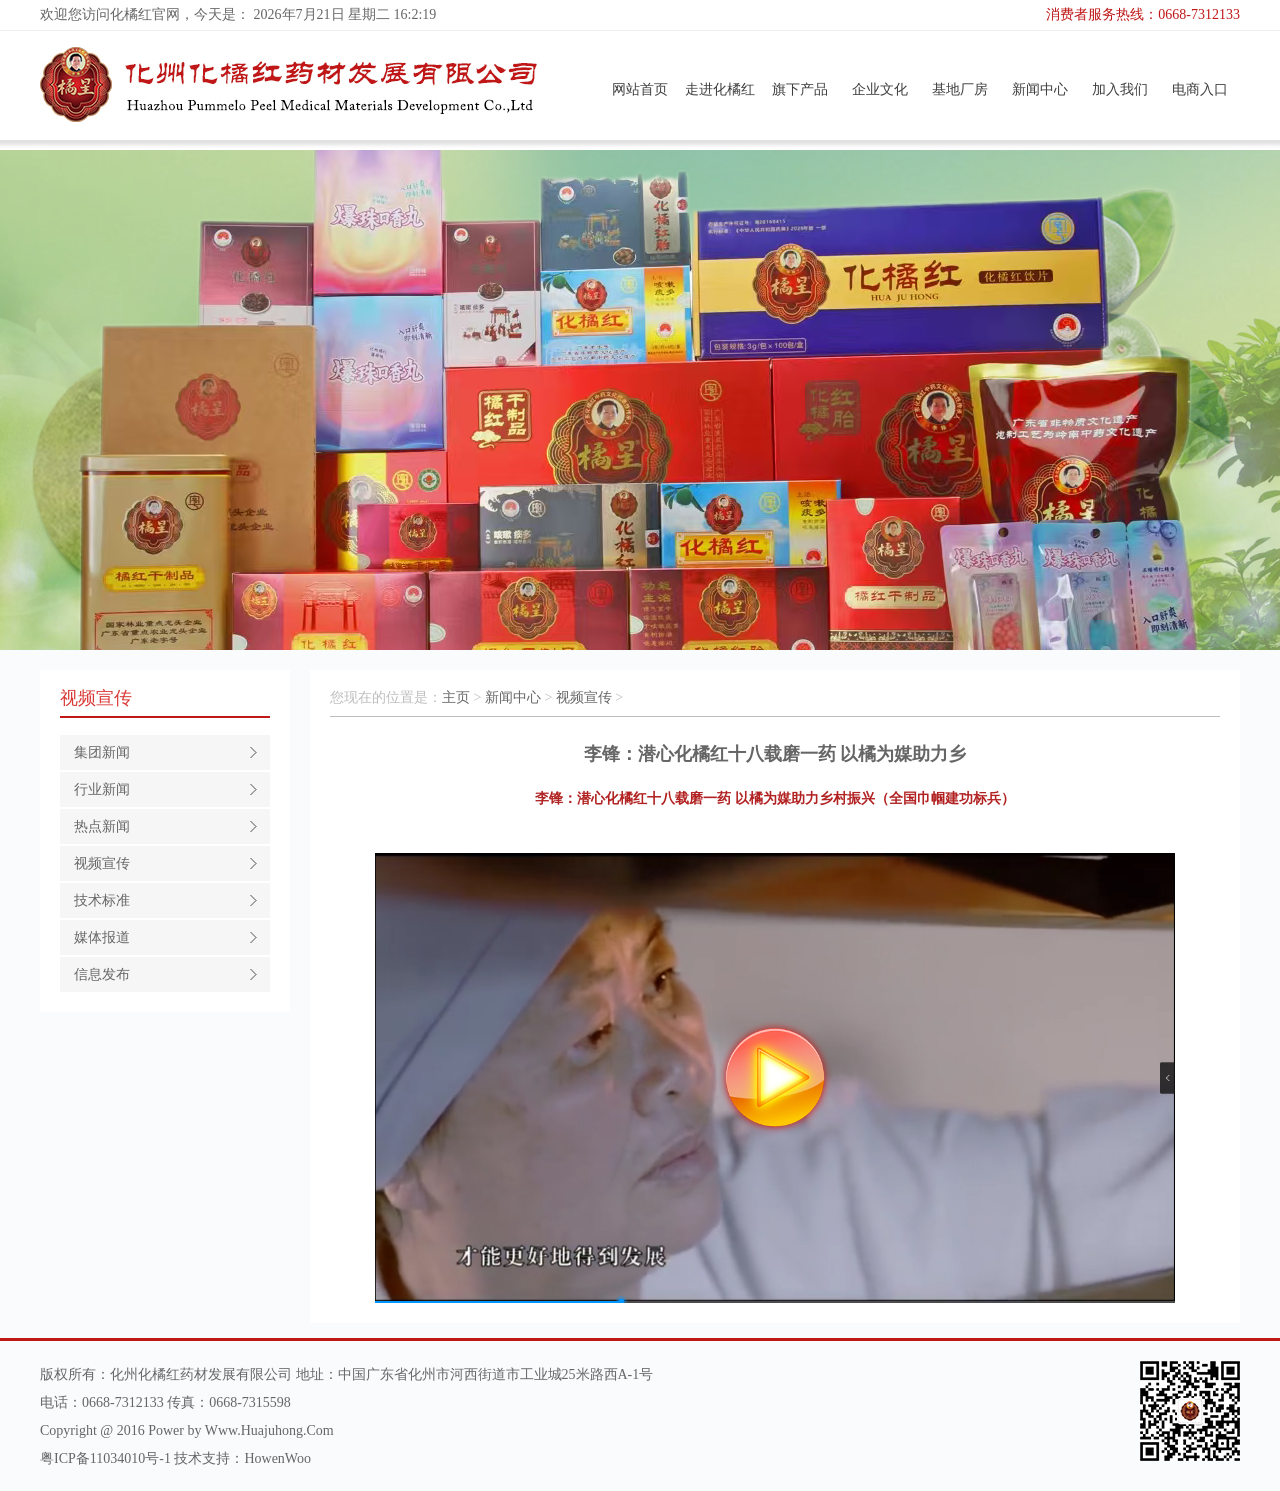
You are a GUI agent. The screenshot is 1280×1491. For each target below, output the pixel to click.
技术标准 (102, 900)
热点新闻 (102, 826)
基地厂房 (960, 89)
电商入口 (1200, 89)
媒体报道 (102, 937)
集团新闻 (102, 752)
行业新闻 (102, 789)
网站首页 (640, 89)
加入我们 (1120, 89)
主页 (456, 697)
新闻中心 (1040, 89)
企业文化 (880, 89)
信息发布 (102, 974)
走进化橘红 (720, 89)
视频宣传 (102, 863)
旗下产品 (800, 89)
